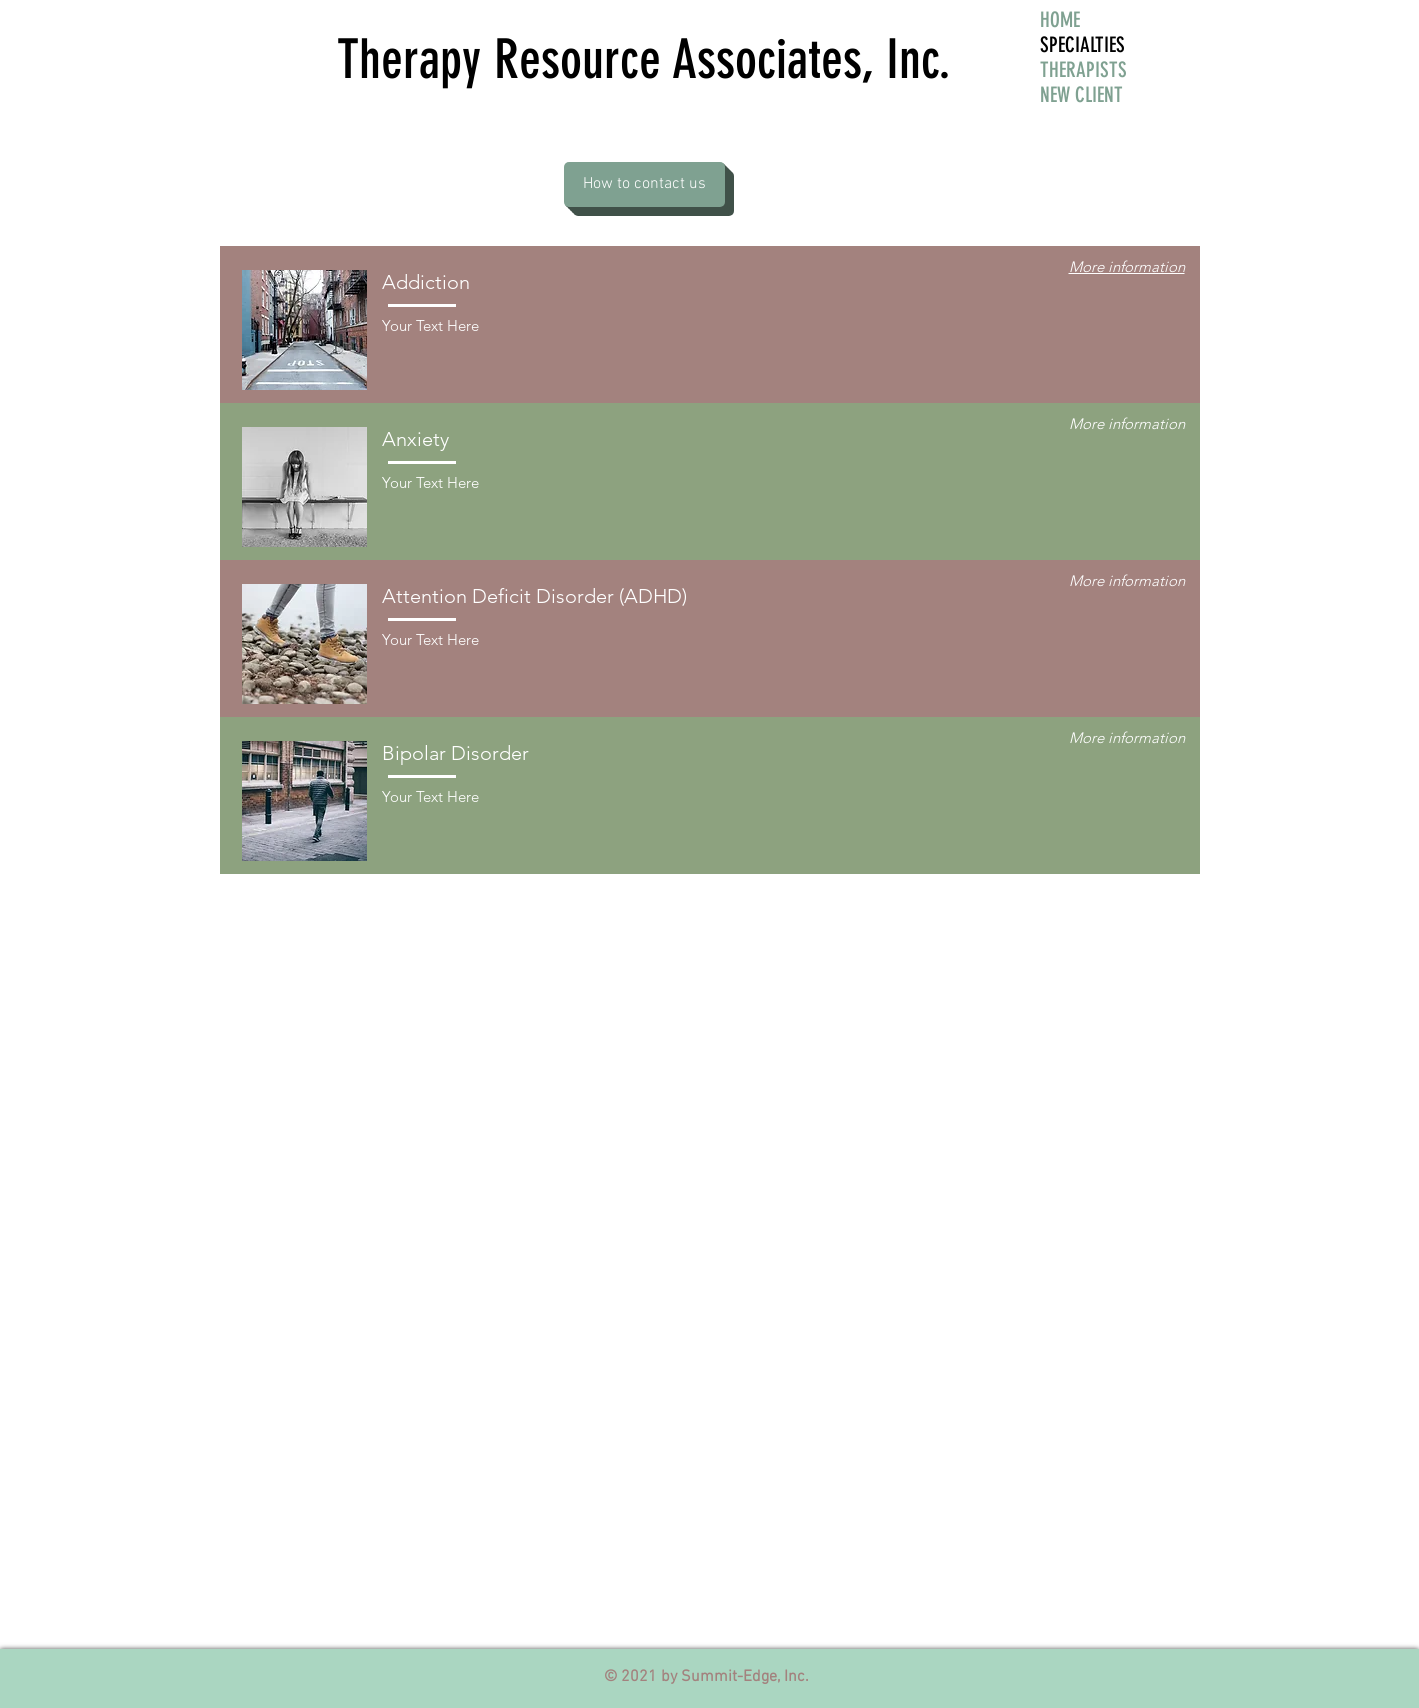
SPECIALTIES (1082, 44)
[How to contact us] (644, 184)
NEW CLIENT (1081, 94)
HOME (1060, 19)
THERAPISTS (1083, 69)
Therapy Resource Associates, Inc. (644, 60)
